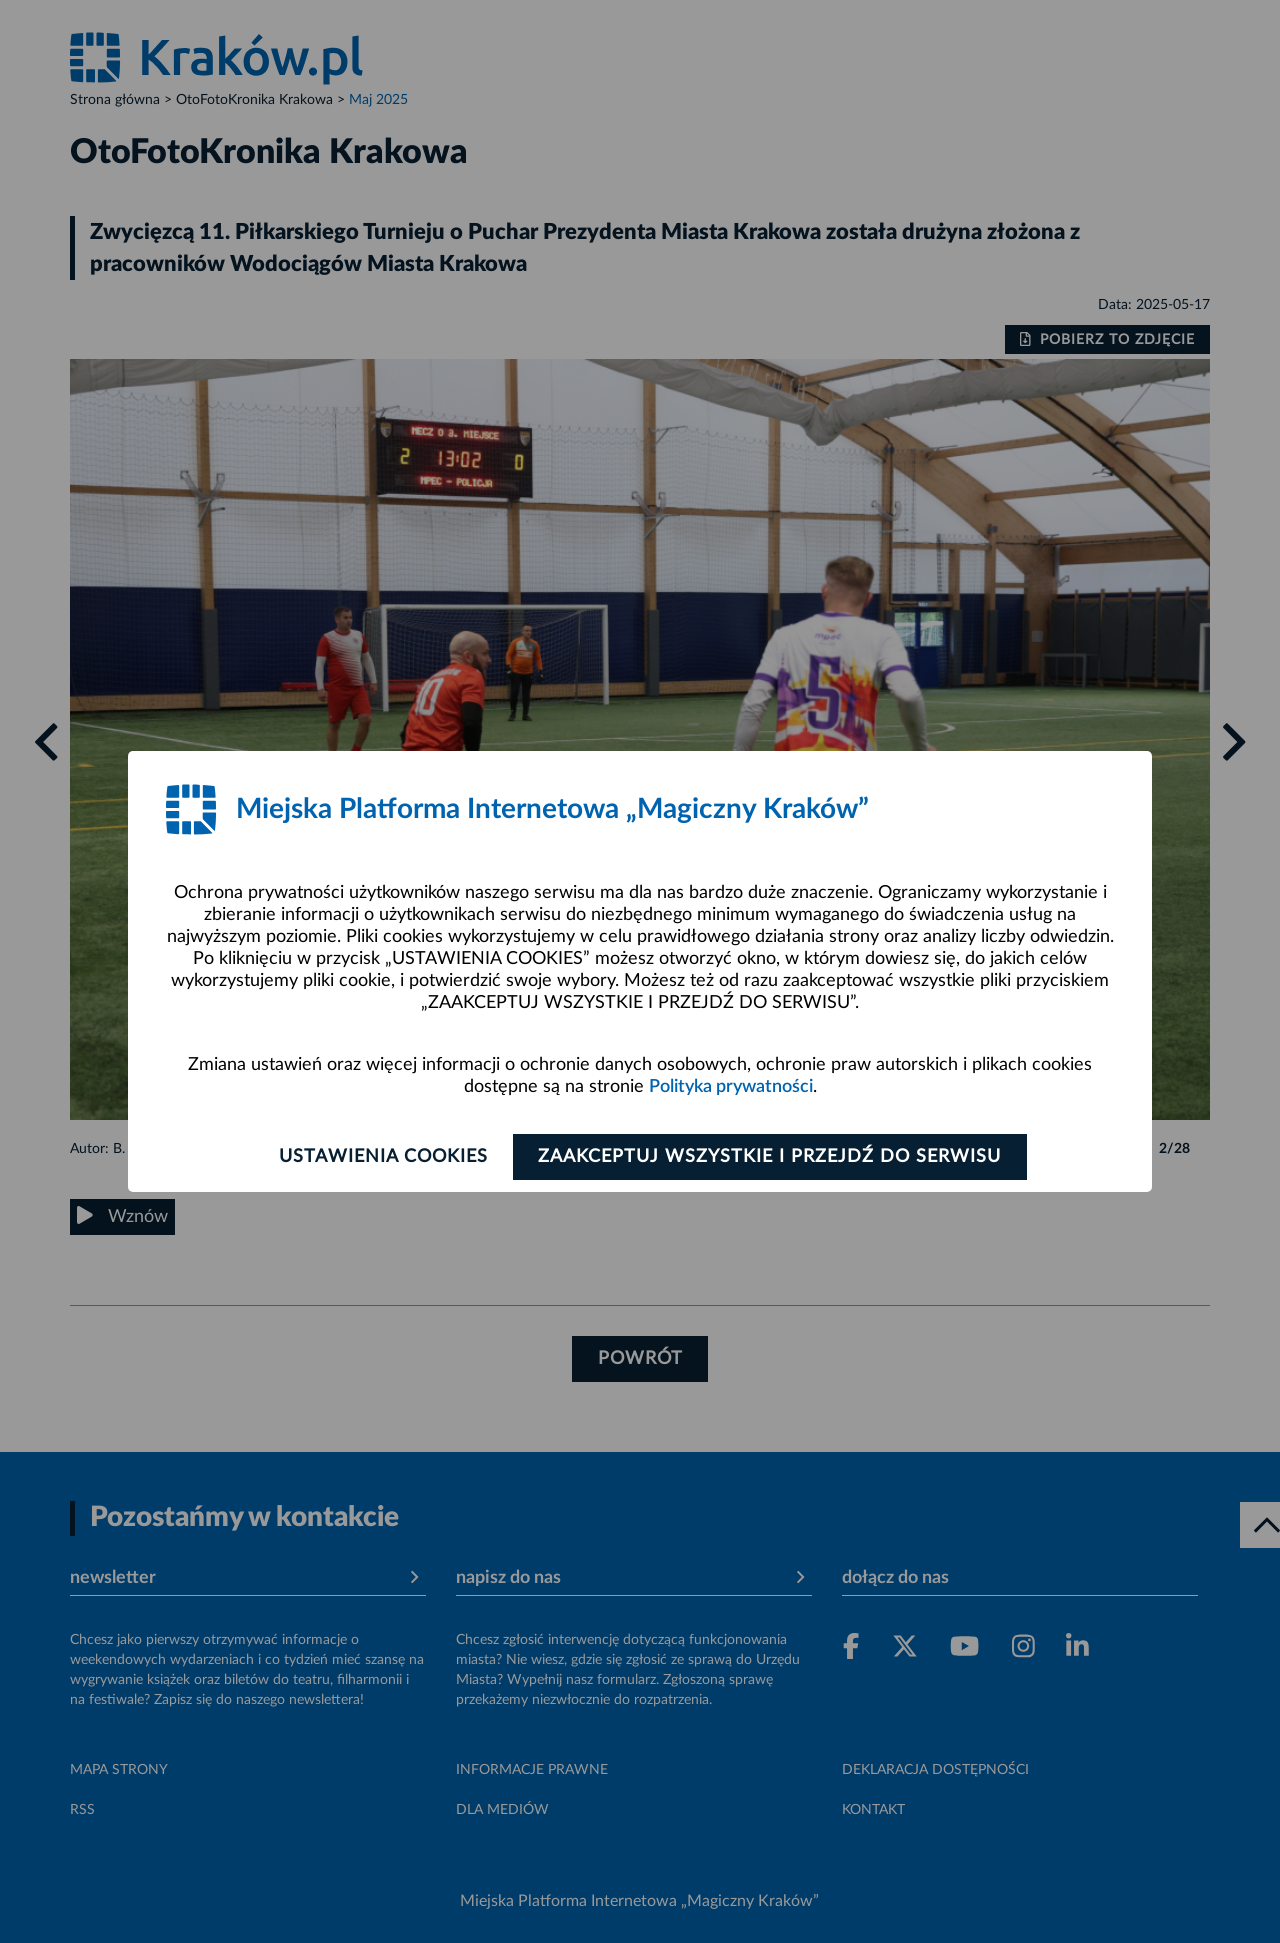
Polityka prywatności (731, 1087)
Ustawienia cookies (381, 1157)
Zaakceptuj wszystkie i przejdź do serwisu (771, 1157)
